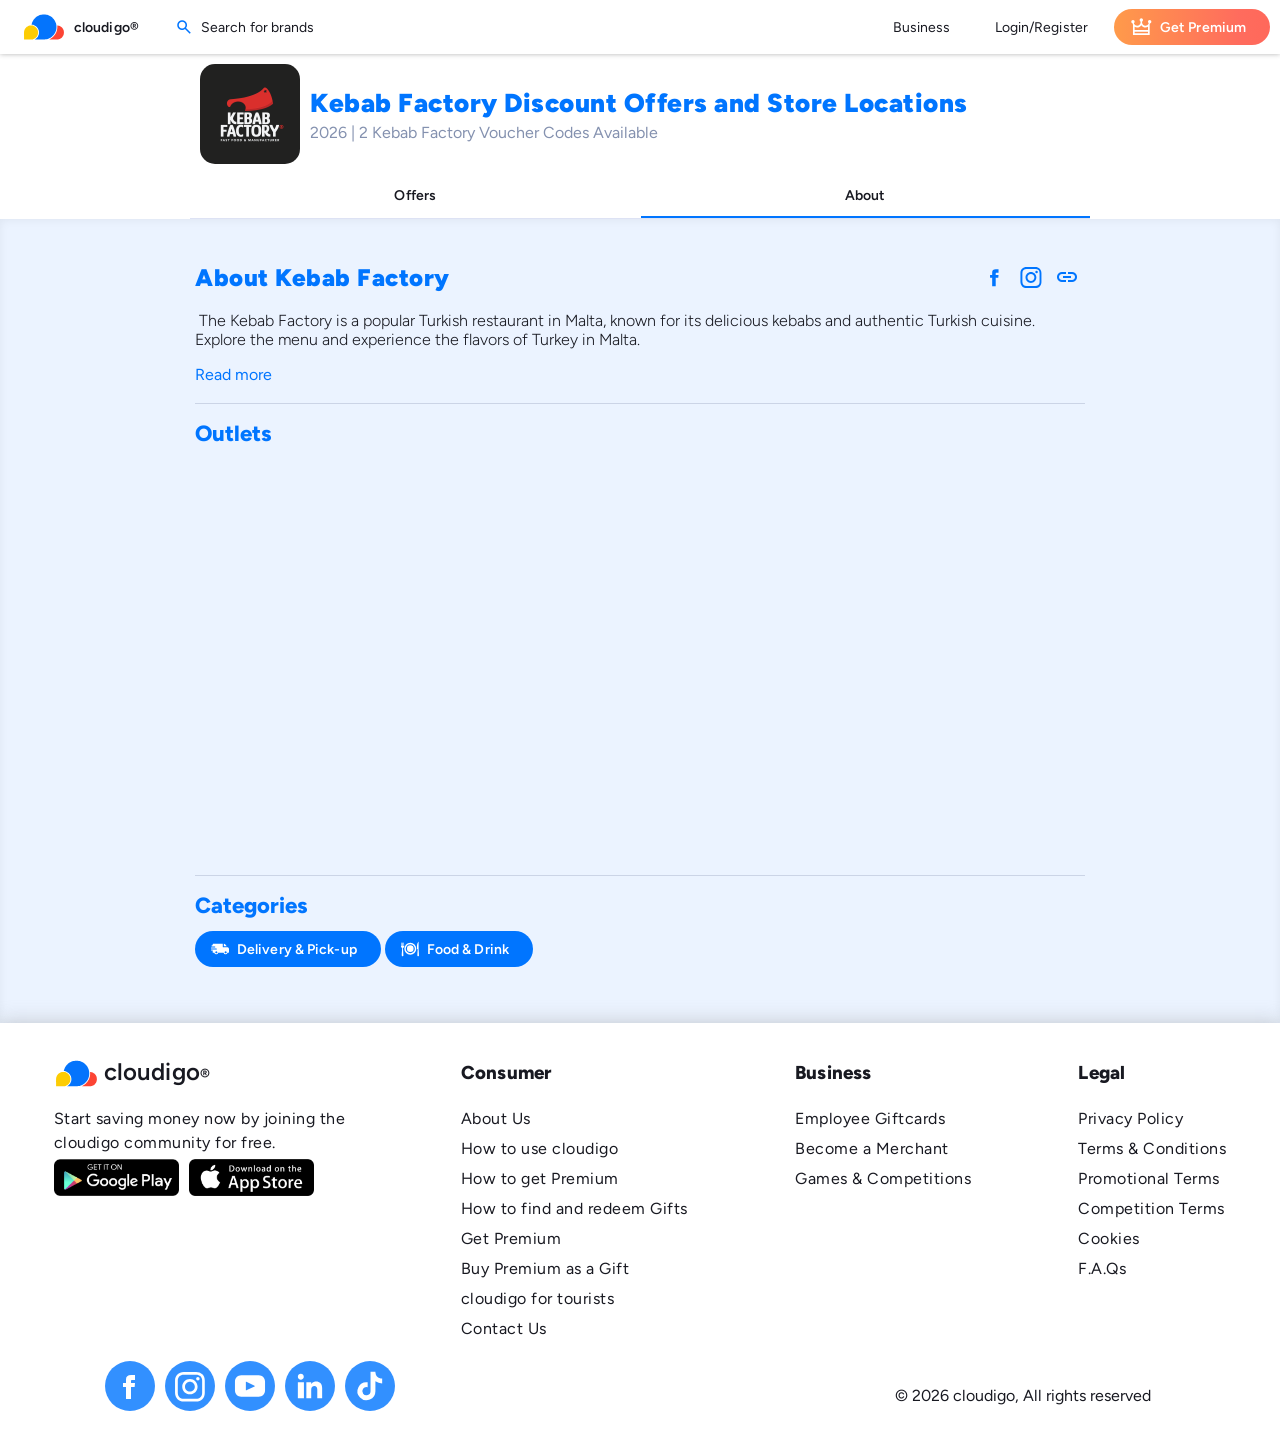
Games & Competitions (883, 1178)
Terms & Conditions (1152, 1148)
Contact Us (504, 1328)
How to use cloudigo (539, 1148)
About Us (496, 1118)
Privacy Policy (1130, 1118)
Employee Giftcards (870, 1118)
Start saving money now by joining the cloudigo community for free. (199, 1130)
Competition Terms (1151, 1208)
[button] (204, 1073)
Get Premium (511, 1238)
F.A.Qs (1102, 1268)
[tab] (415, 196)
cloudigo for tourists (537, 1298)
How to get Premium (540, 1178)
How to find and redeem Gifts (574, 1208)
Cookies (1108, 1238)
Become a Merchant (871, 1148)
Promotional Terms (1148, 1178)
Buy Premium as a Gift (545, 1268)
